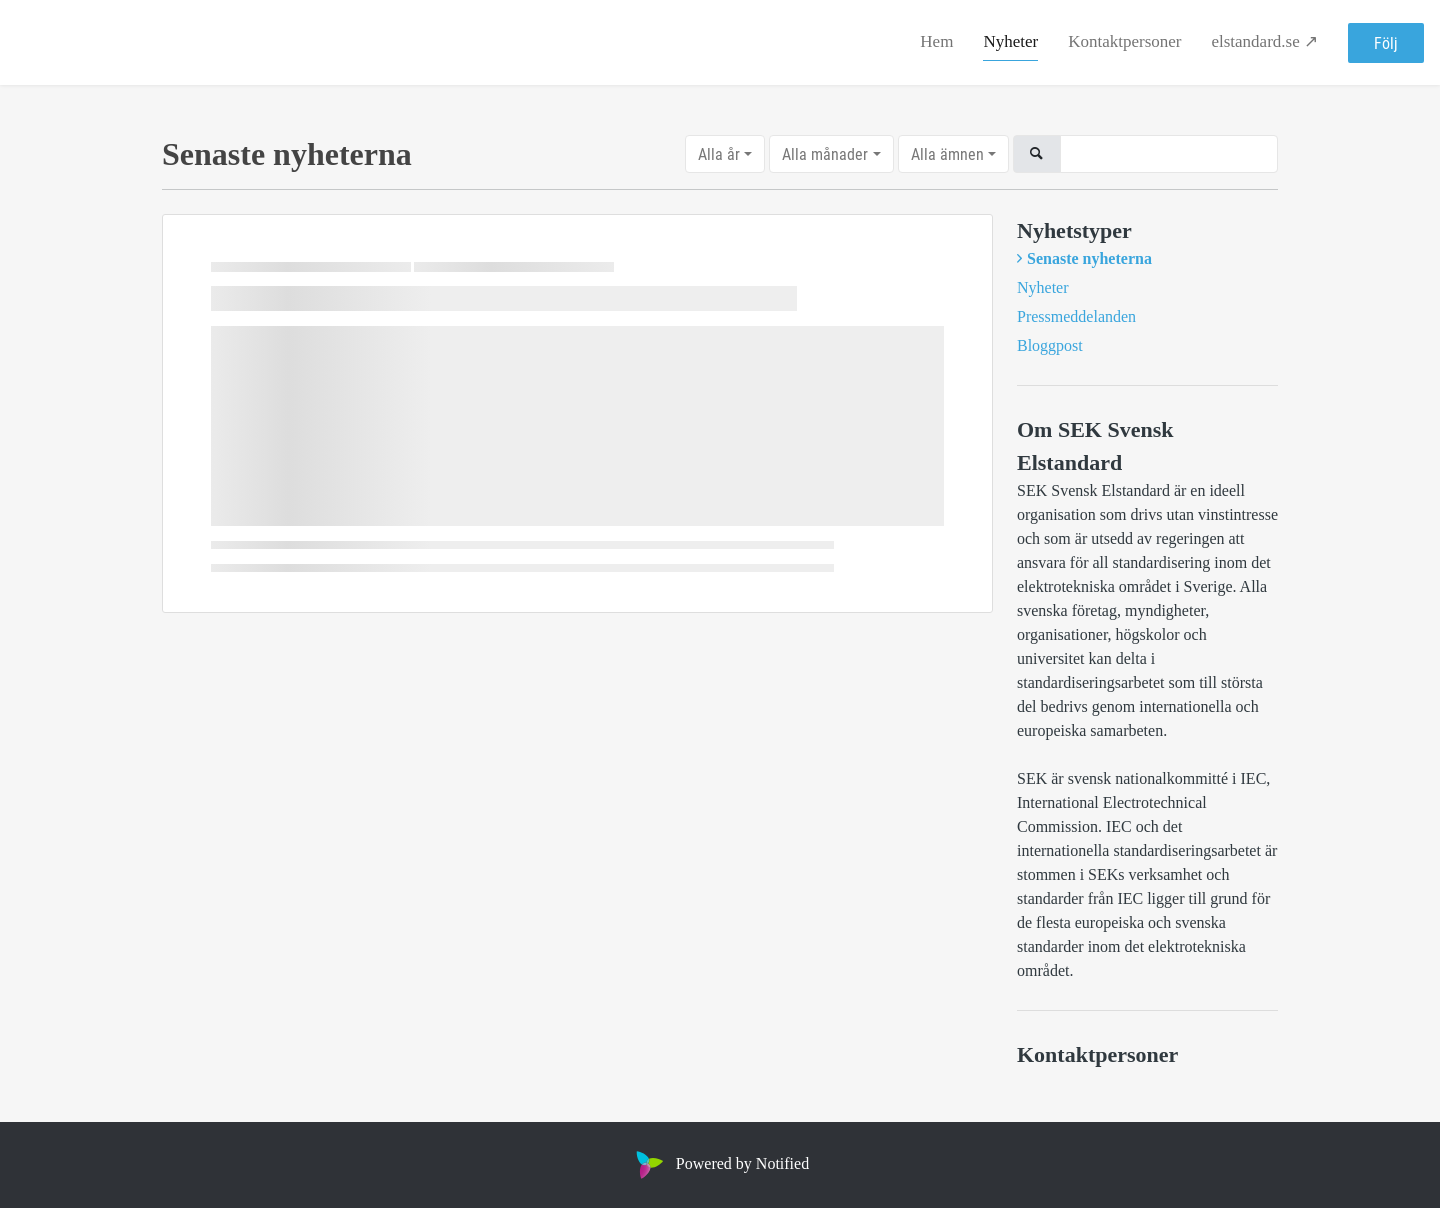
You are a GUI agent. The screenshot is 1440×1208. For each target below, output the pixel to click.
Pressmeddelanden (1076, 316)
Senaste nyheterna (1089, 258)
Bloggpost (1050, 345)
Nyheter (1010, 41)
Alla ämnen (947, 153)
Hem (936, 41)
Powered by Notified (720, 1163)
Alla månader (825, 153)
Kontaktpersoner (1124, 41)
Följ (1386, 42)
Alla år (719, 153)
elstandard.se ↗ (1264, 41)
